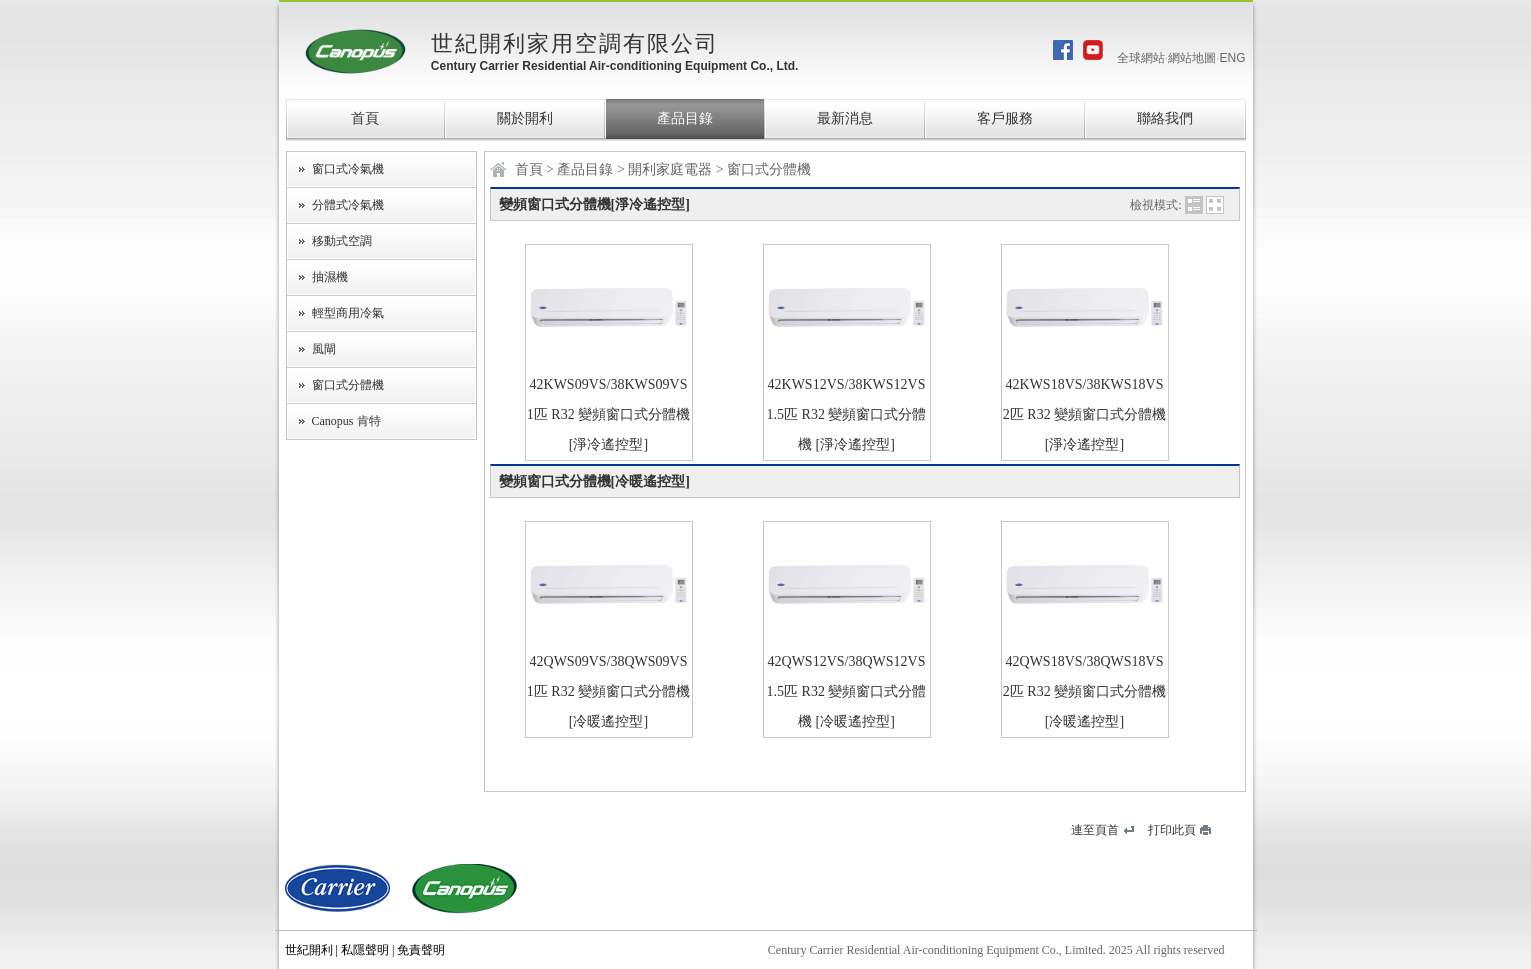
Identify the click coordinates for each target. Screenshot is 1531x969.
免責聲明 (421, 950)
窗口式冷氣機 (348, 169)
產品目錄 (685, 118)
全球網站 (1141, 58)
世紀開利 (309, 950)
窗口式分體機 (348, 385)
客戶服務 (1005, 118)
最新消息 (845, 118)
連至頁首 (1095, 830)
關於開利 (525, 118)
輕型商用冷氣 (348, 313)
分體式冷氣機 (348, 205)
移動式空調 (342, 241)
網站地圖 (1192, 58)
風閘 (324, 349)
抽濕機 (330, 277)
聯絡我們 (1165, 118)
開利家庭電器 (672, 169)
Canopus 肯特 (346, 421)
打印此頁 (1172, 830)
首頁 (365, 118)
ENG (1232, 58)
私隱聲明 (365, 950)
